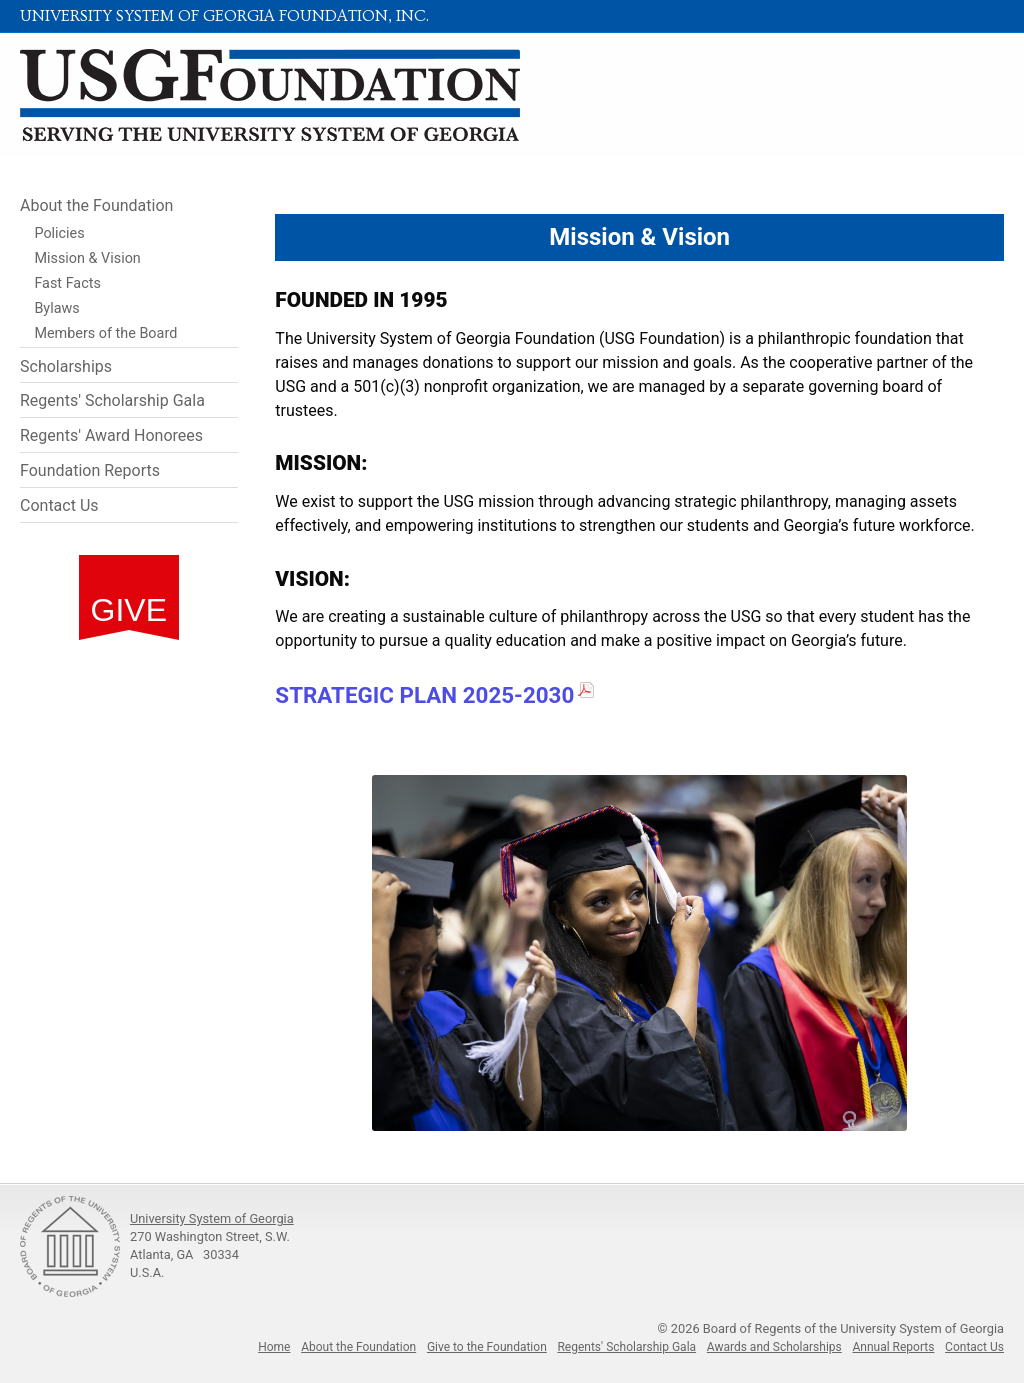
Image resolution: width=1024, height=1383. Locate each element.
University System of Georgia (212, 1218)
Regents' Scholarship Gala (112, 400)
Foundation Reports (90, 470)
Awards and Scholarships (774, 1347)
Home (274, 1347)
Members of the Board (105, 333)
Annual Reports (893, 1347)
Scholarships (66, 366)
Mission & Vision (87, 258)
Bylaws (56, 308)
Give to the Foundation (487, 1347)
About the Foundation (96, 205)
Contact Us (59, 505)
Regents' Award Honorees (111, 435)
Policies (59, 233)
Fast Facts (67, 283)
